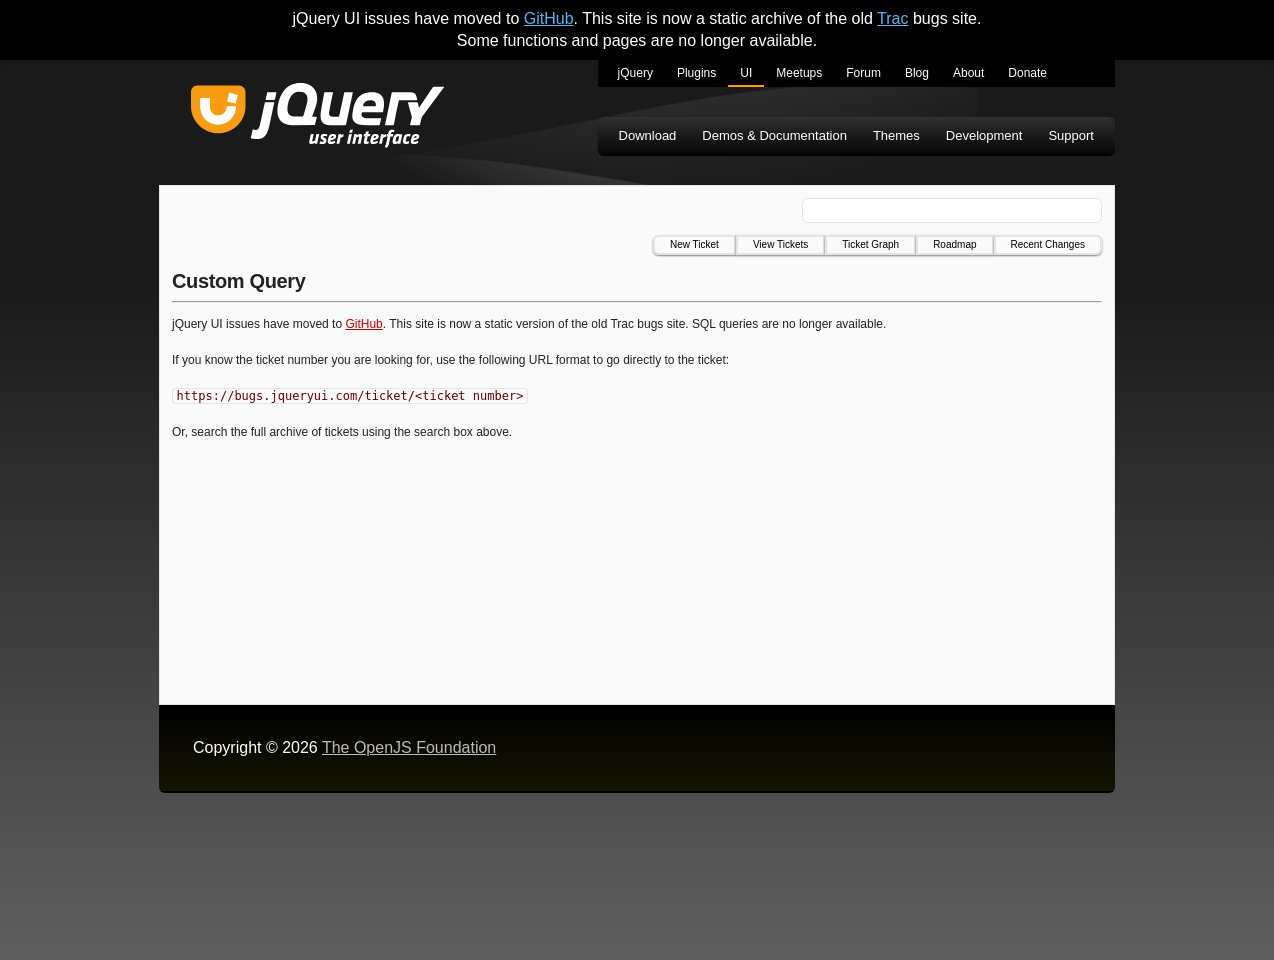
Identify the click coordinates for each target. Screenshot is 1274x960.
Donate (1027, 73)
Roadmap (954, 244)
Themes (896, 135)
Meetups (799, 73)
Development (984, 135)
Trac (892, 18)
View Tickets (780, 244)
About (968, 73)
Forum (863, 73)
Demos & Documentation (774, 135)
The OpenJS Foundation (409, 747)
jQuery (635, 73)
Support (1071, 135)
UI (746, 73)
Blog (917, 73)
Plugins (696, 73)
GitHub (549, 18)
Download (648, 135)
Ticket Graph (870, 244)
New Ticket (694, 244)
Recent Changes (1048, 244)
